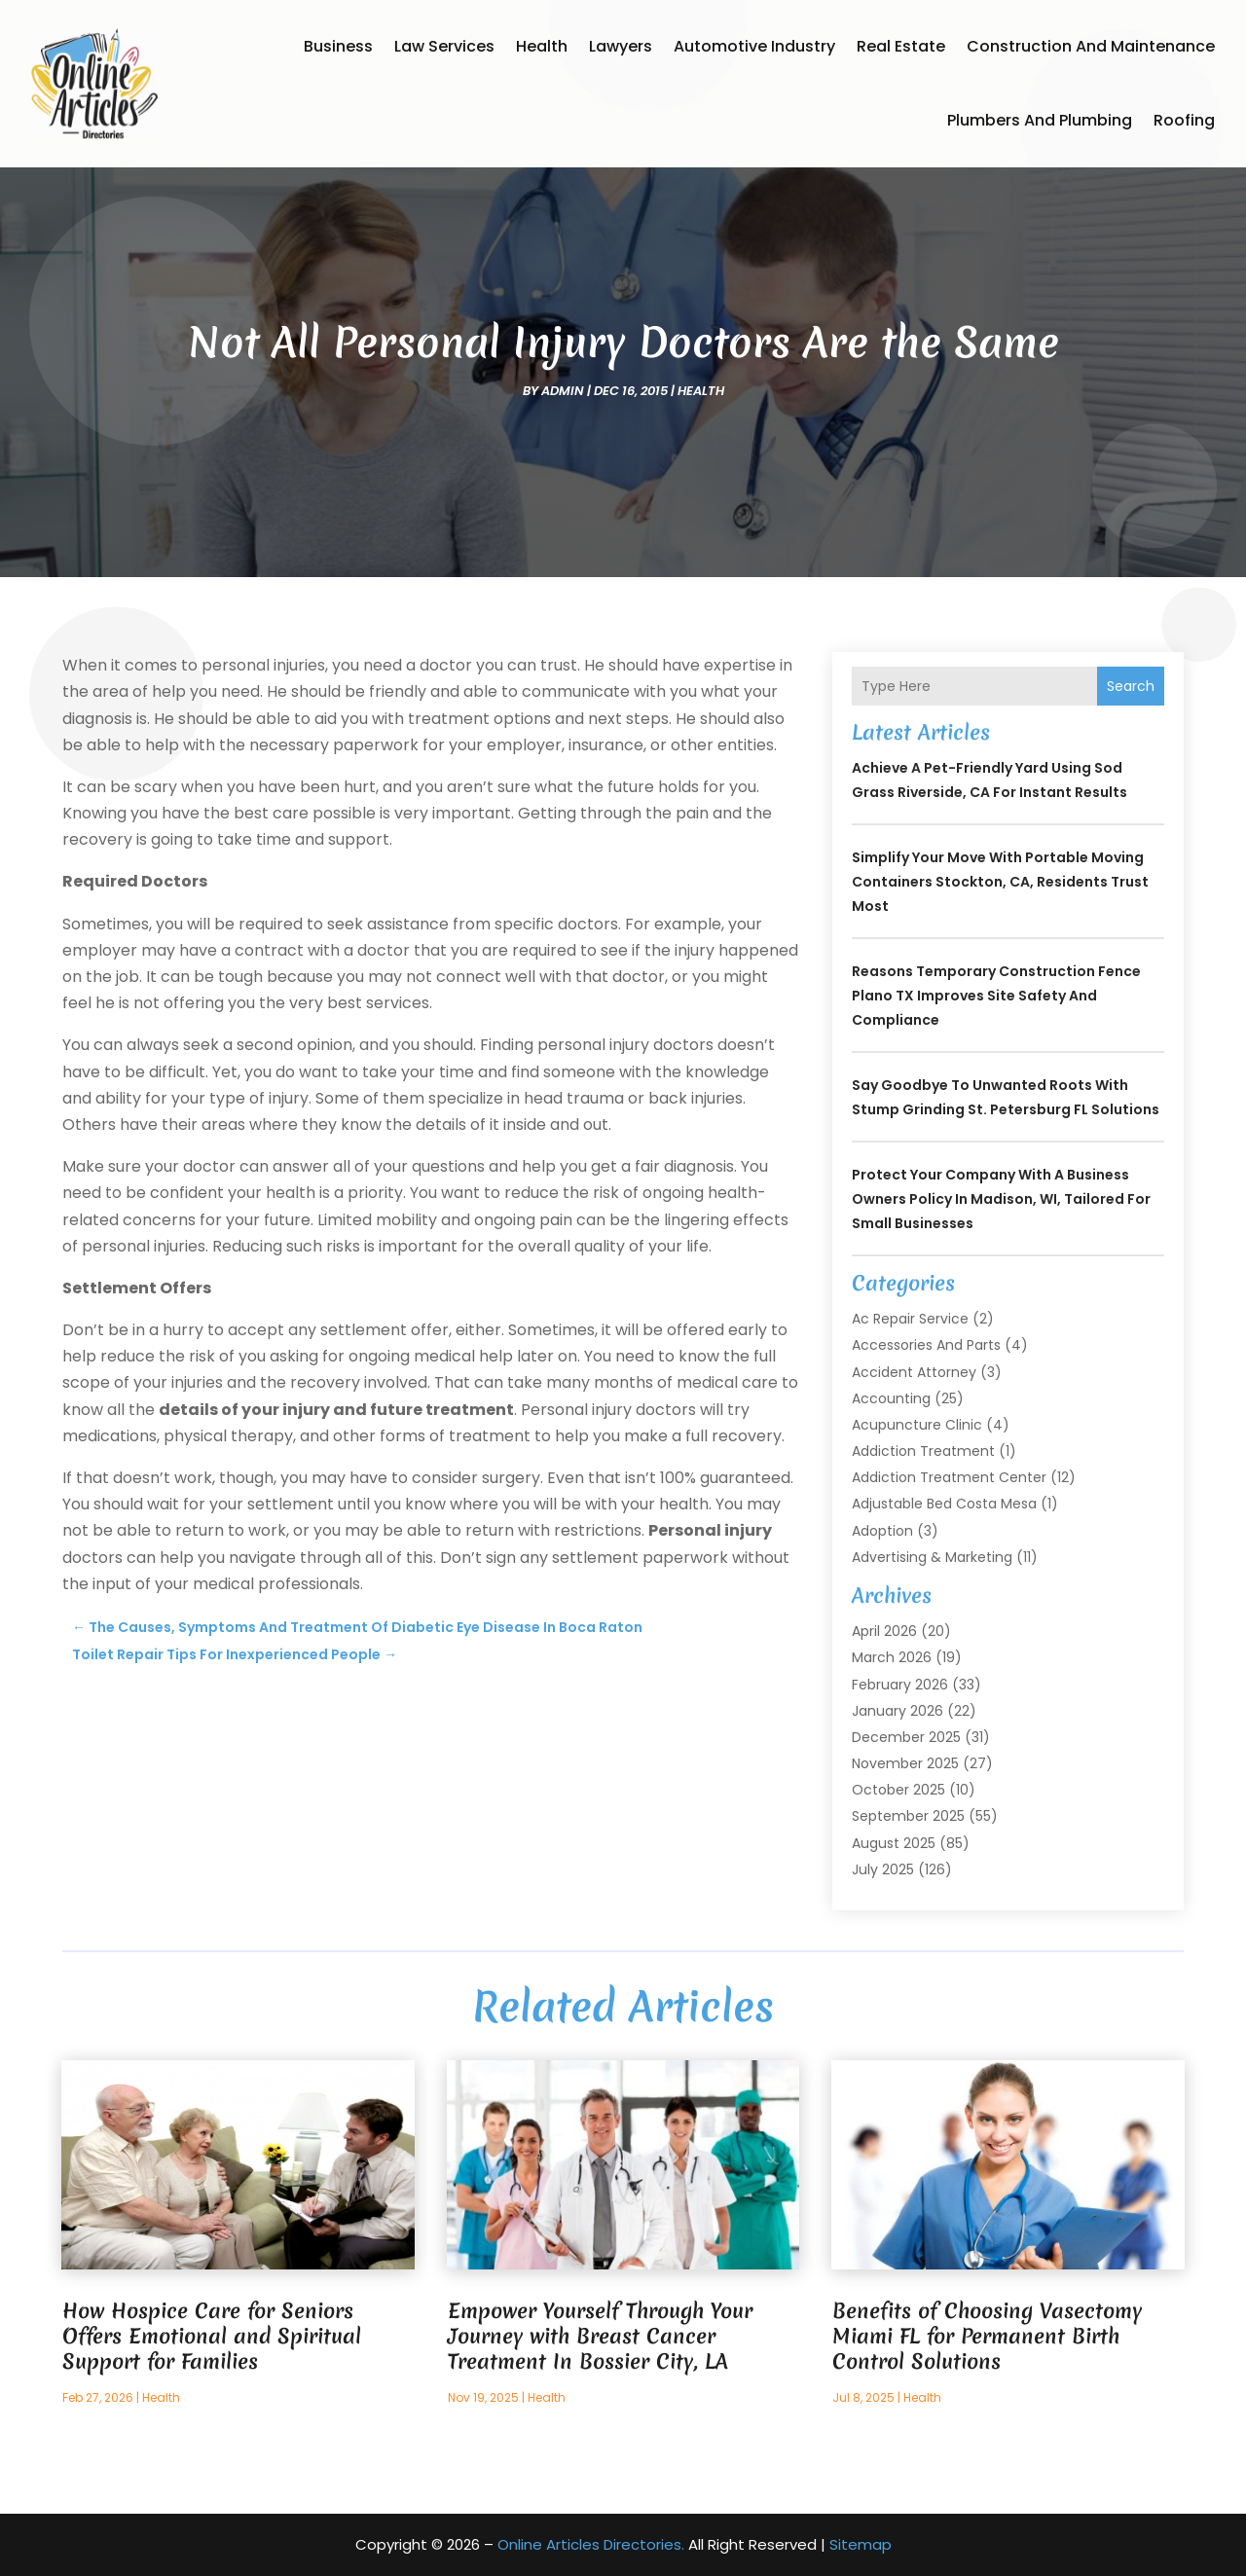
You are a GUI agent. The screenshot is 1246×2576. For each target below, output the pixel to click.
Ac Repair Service (910, 1318)
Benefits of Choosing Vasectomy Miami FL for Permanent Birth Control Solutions (987, 2336)
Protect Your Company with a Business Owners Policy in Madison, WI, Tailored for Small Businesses (1001, 1199)
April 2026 (884, 1631)
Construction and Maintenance (1091, 46)
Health (542, 46)
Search (1130, 686)
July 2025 (883, 1869)
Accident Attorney (914, 1372)
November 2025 (905, 1763)
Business (338, 46)
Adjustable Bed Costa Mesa (944, 1503)
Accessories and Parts (926, 1345)
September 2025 (908, 1816)
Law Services (444, 46)
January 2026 (897, 1711)
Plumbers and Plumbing (1039, 120)
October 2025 (898, 1789)
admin (562, 390)
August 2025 (893, 1843)
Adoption (882, 1531)
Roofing (1184, 120)
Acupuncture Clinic (917, 1424)
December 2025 (906, 1737)
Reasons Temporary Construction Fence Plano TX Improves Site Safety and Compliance (996, 995)
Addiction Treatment (923, 1451)
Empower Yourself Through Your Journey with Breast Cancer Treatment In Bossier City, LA (600, 2336)
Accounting (891, 1398)
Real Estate (901, 46)
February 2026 (900, 1684)
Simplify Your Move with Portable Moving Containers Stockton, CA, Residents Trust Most (1000, 882)
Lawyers (620, 46)
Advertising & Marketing (932, 1557)
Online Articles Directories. (590, 2544)
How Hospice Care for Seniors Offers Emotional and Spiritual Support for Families (211, 2336)
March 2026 (892, 1657)
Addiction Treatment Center (949, 1477)
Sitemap (860, 2544)
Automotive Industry (754, 46)
